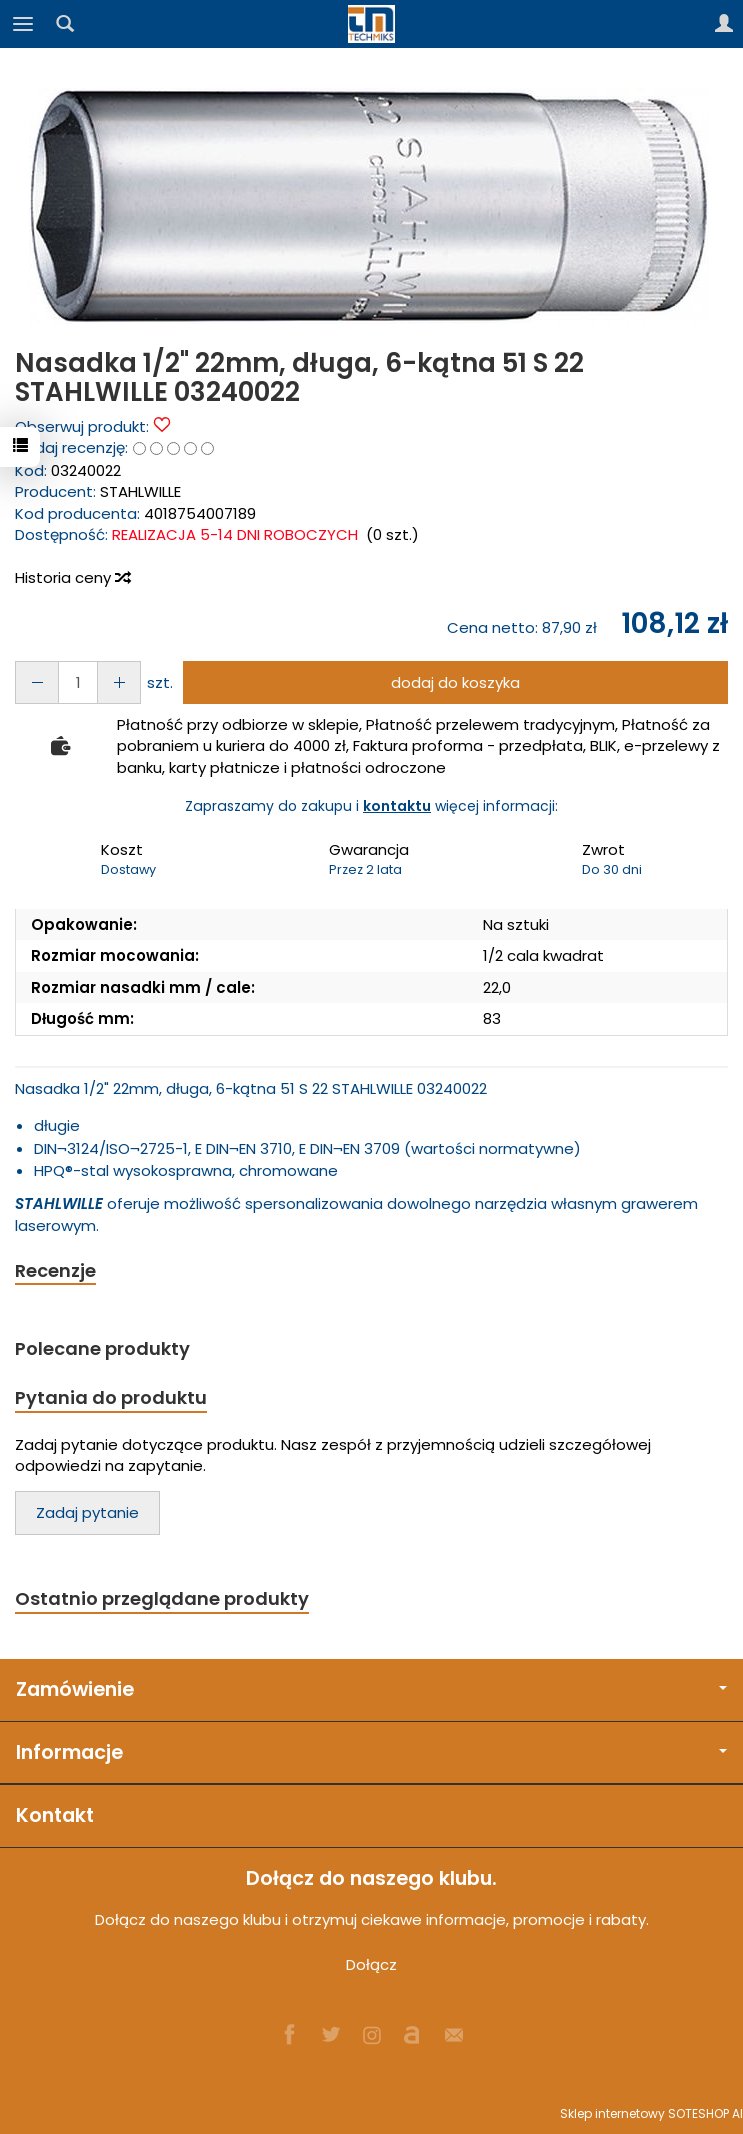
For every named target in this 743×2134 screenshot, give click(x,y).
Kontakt (55, 1815)
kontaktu (397, 806)
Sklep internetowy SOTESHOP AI (651, 2113)
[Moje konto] (724, 24)
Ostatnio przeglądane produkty (162, 1598)
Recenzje (55, 1270)
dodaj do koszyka (455, 682)
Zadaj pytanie (87, 1512)
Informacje (371, 1752)
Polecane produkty (102, 1348)
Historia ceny (72, 577)
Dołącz (371, 1964)
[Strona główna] (372, 24)
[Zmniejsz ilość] (119, 682)
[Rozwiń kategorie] (23, 24)
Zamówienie (371, 1689)
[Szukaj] (65, 24)
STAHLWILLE (140, 491)
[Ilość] (78, 682)
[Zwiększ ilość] (37, 682)
